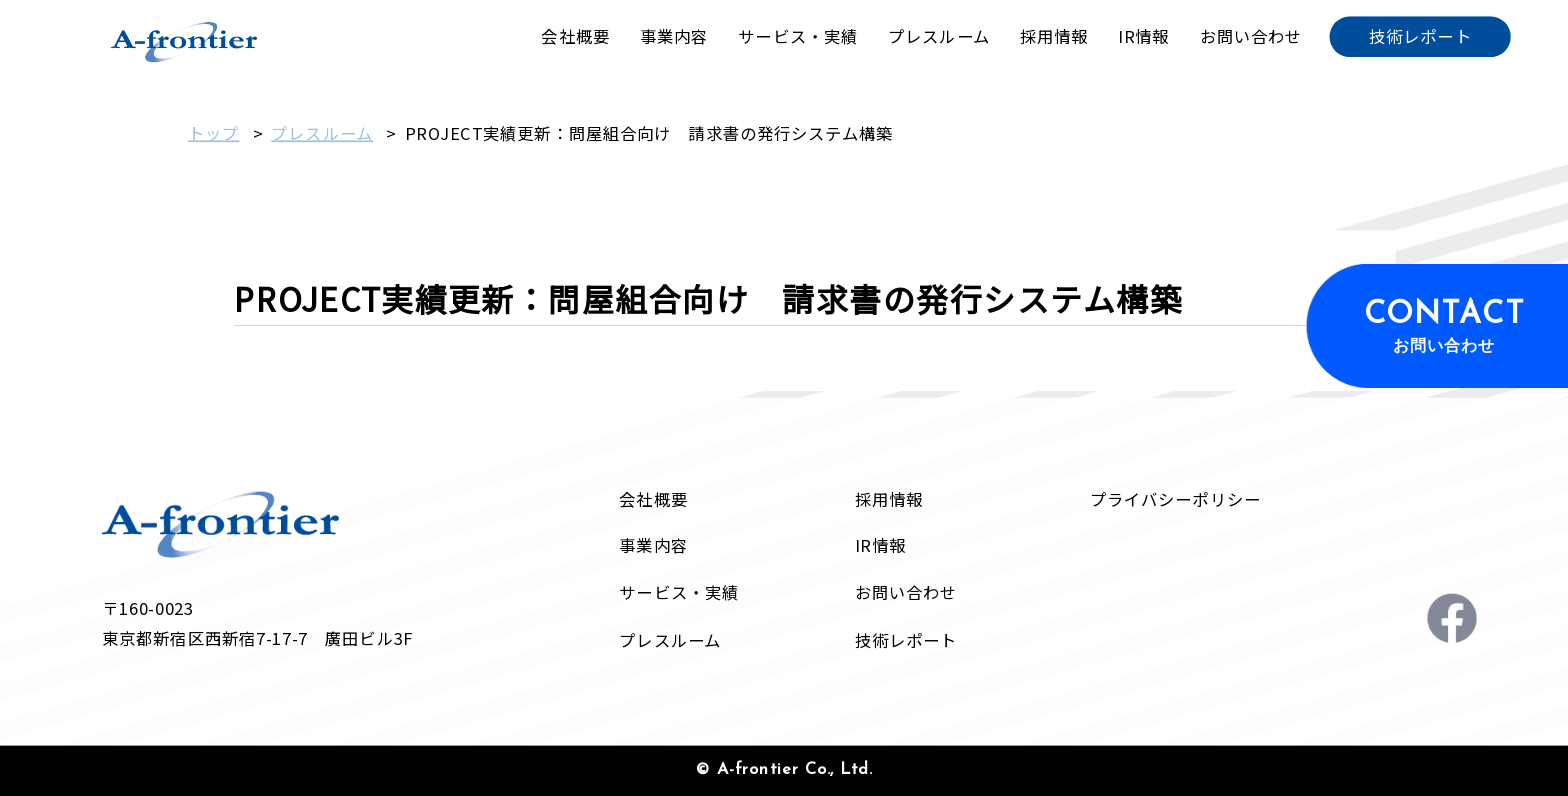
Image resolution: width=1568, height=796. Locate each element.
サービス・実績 (679, 593)
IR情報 (880, 546)
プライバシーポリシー (1175, 499)
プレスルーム (322, 133)
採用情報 (889, 499)
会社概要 (653, 499)
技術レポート (906, 640)
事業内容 (653, 546)
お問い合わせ (906, 593)
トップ (213, 133)
